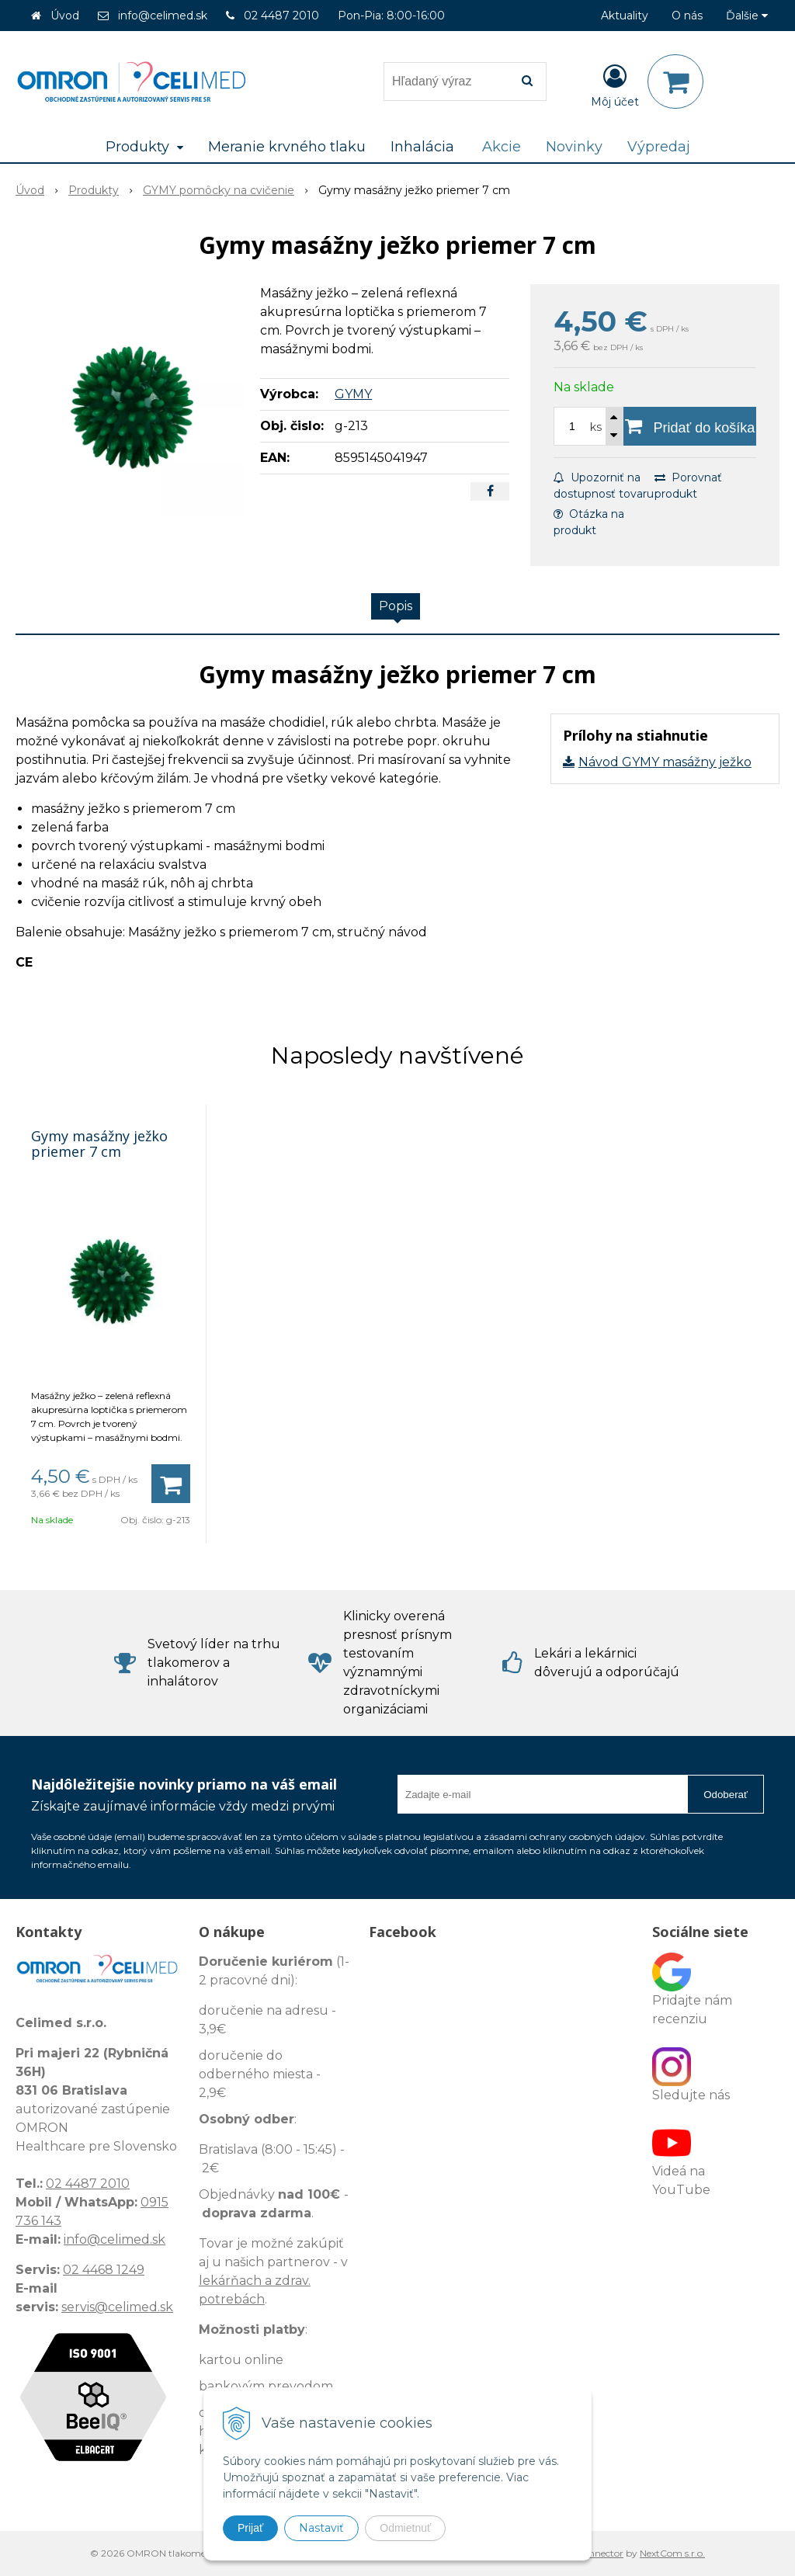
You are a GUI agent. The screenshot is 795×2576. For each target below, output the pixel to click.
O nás (687, 16)
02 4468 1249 (103, 2269)
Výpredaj (658, 146)
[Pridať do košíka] (689, 426)
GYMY (353, 394)
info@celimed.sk (162, 16)
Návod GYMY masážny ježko (665, 762)
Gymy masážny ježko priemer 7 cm (99, 1144)
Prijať (250, 2528)
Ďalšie (747, 16)
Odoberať (725, 1794)
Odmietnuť (405, 2528)
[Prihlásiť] (615, 84)
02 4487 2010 (281, 16)
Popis (395, 606)
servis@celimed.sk (117, 2307)
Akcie (501, 146)
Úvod (64, 16)
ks (596, 427)
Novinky (574, 146)
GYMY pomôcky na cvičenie (218, 190)
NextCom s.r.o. (672, 2553)
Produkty (93, 190)
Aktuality (624, 16)
